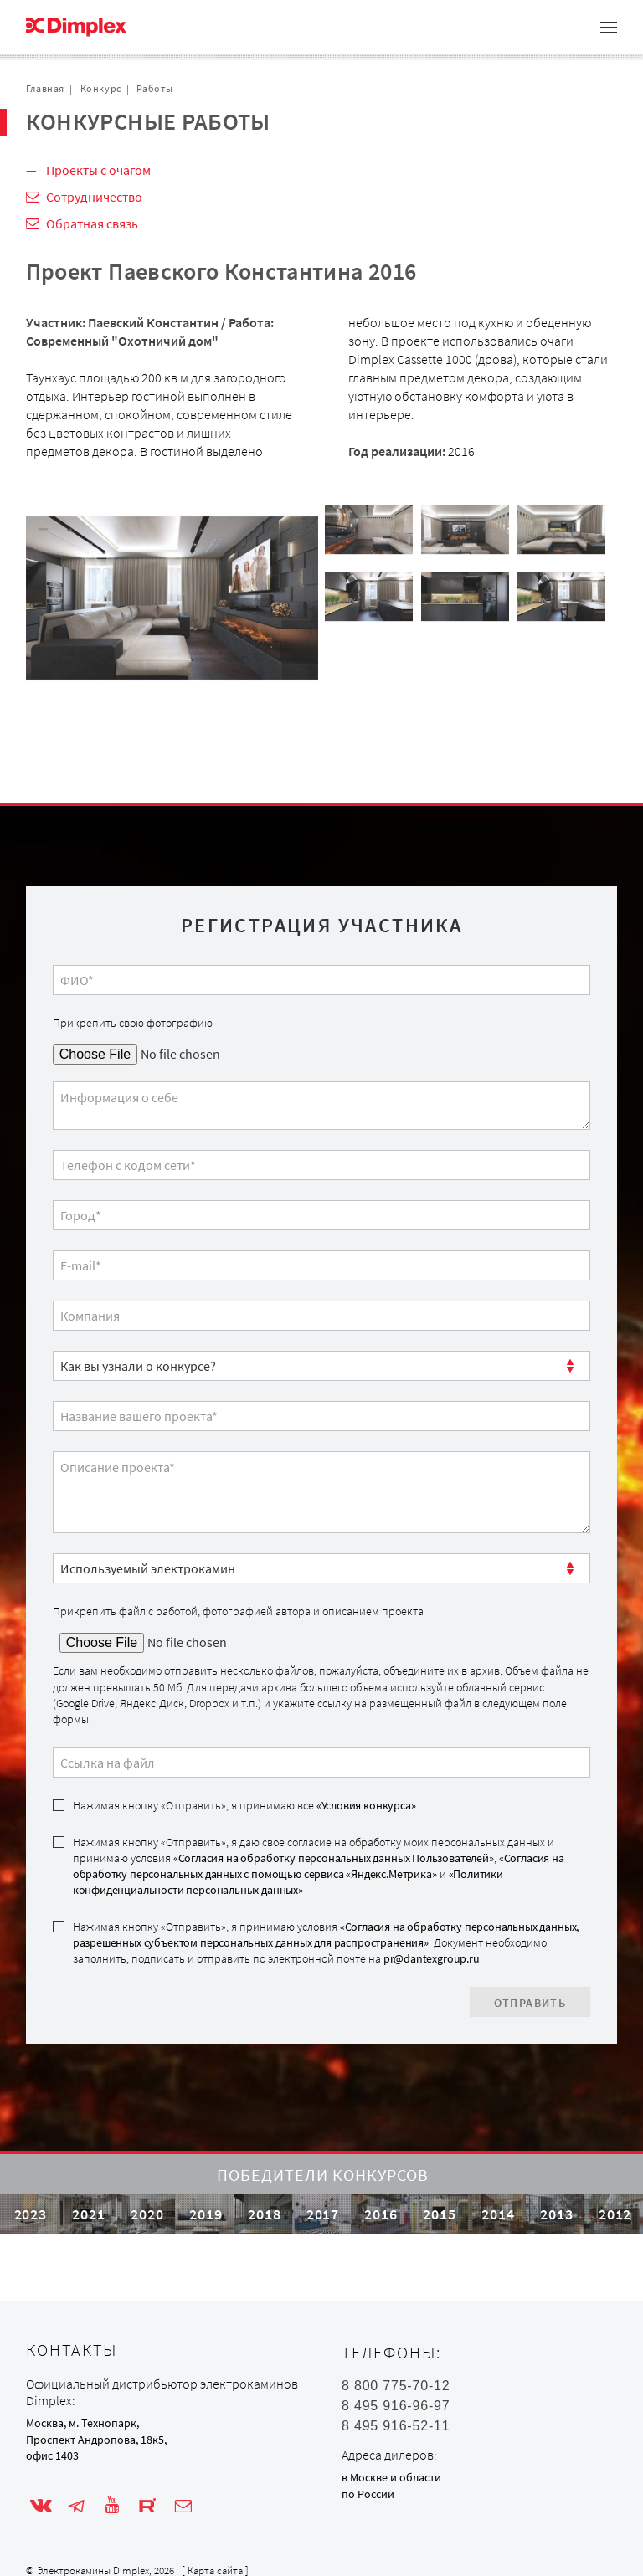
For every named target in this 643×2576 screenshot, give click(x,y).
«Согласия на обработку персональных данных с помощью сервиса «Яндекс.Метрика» (318, 1865)
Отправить (530, 2002)
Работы (154, 88)
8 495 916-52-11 (396, 2426)
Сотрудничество (94, 196)
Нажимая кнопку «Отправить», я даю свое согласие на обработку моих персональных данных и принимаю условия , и (318, 1866)
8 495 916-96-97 (396, 2406)
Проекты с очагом (98, 170)
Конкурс (100, 88)
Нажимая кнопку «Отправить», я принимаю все (244, 1805)
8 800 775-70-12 (396, 2386)
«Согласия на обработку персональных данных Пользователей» (333, 1857)
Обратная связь (92, 223)
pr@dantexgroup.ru (431, 1958)
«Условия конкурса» (366, 1805)
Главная (45, 88)
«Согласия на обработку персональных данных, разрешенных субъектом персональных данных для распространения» (326, 1934)
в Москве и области (391, 2477)
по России (368, 2494)
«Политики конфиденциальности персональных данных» (288, 1881)
